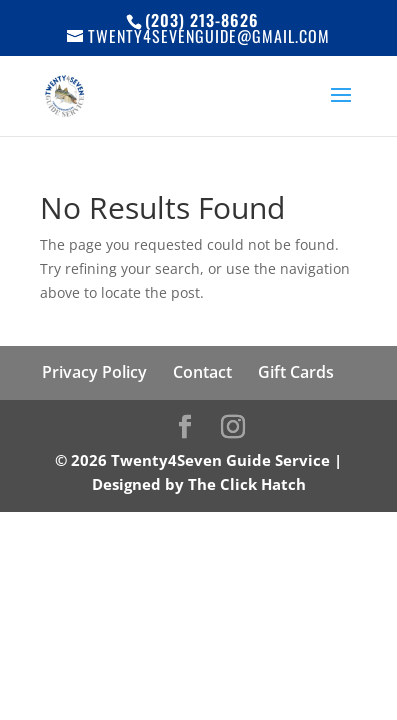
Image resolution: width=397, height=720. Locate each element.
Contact (202, 372)
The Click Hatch (247, 484)
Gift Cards (296, 372)
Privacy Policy (94, 372)
